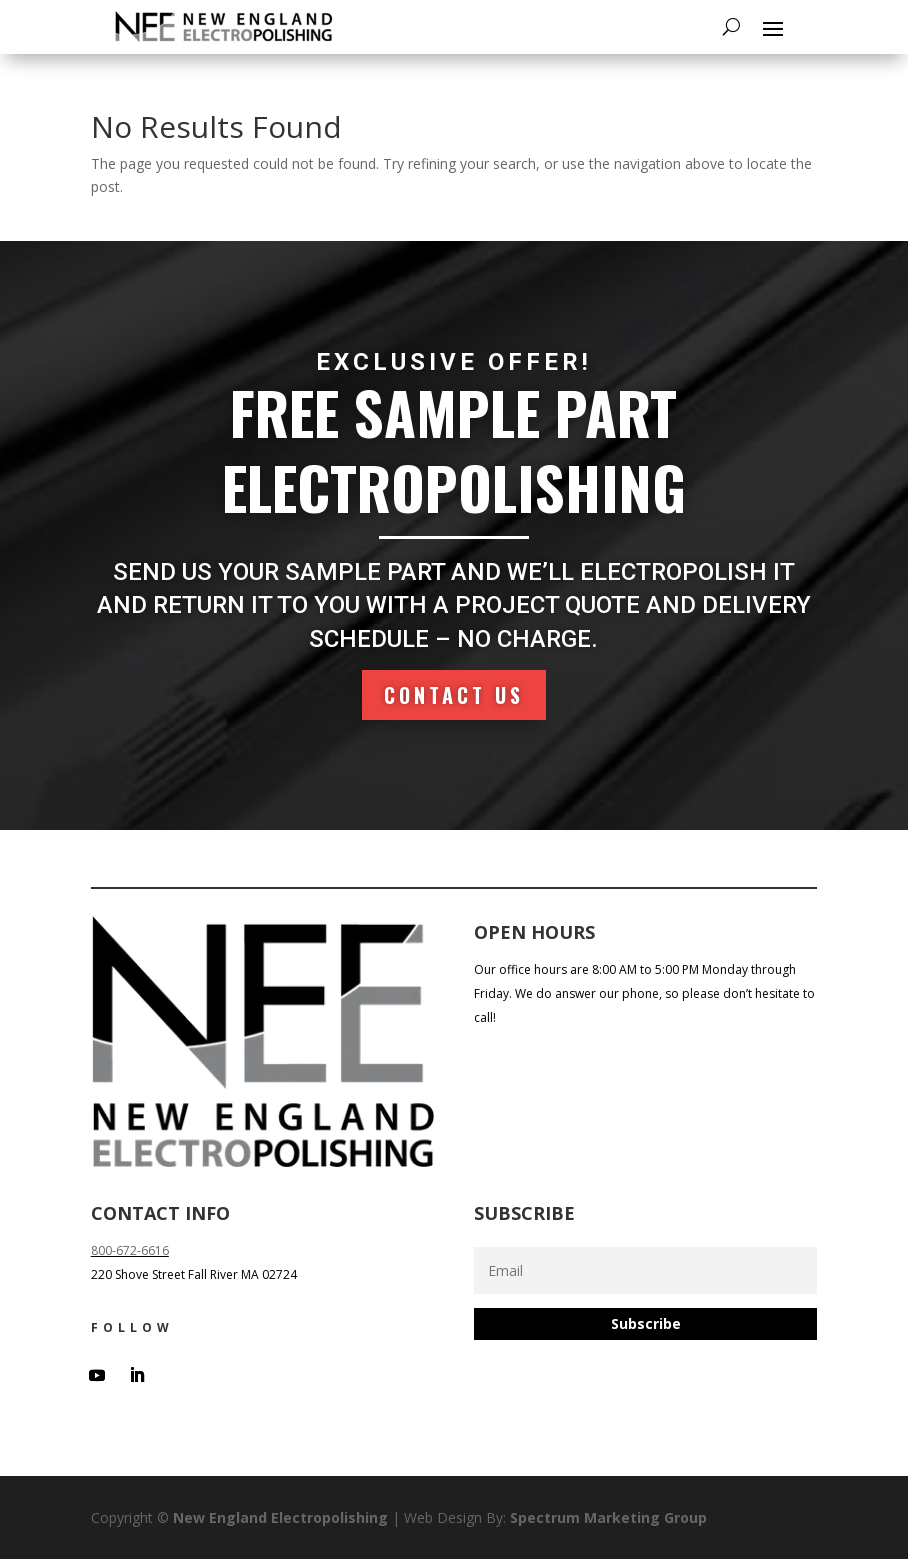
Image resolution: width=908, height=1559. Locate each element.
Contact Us (454, 694)
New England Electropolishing (280, 1517)
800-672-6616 (130, 1250)
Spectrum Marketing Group (608, 1517)
